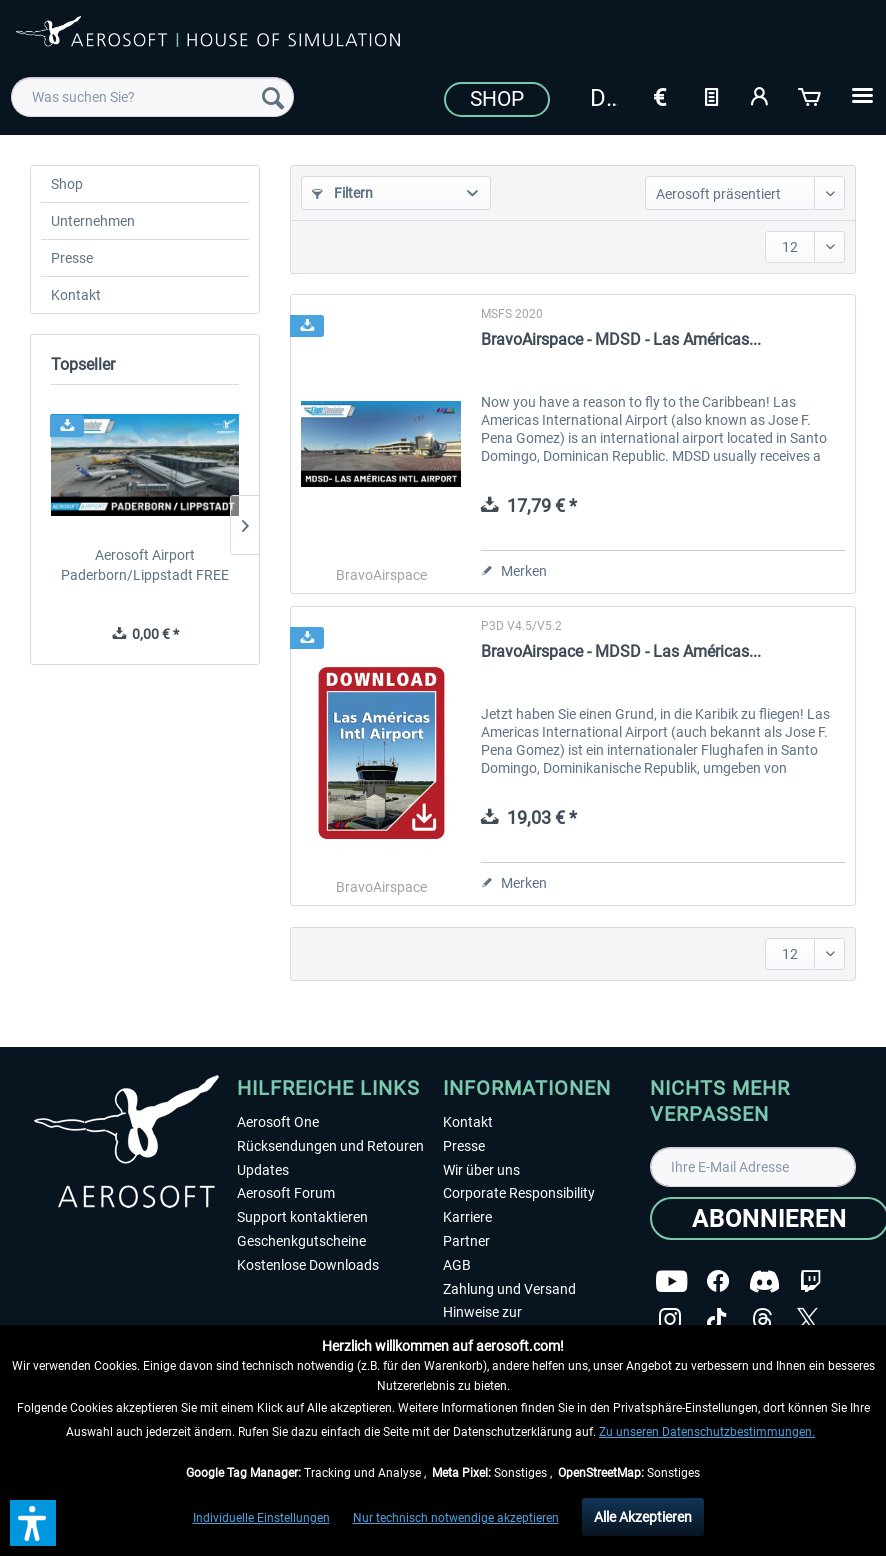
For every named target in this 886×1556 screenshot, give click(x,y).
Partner (466, 1241)
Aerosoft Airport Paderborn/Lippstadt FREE (145, 565)
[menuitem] (153, 97)
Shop (497, 99)
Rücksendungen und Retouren (330, 1146)
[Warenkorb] (811, 95)
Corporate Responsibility (519, 1193)
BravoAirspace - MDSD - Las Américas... (621, 339)
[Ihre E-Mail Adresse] (753, 1167)
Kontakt (76, 295)
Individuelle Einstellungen (261, 1518)
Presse (72, 258)
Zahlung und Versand (509, 1289)
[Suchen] (273, 97)
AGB (457, 1265)
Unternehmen (93, 221)
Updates (263, 1170)
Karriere (467, 1217)
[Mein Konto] (761, 95)
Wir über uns (481, 1170)
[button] (33, 1523)
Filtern (342, 193)
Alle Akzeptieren (643, 1517)
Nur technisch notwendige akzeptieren (456, 1518)
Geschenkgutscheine (301, 1241)
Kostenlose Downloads (308, 1265)
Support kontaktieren (302, 1217)
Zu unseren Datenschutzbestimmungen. (707, 1432)
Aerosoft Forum (286, 1193)
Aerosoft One (278, 1122)
